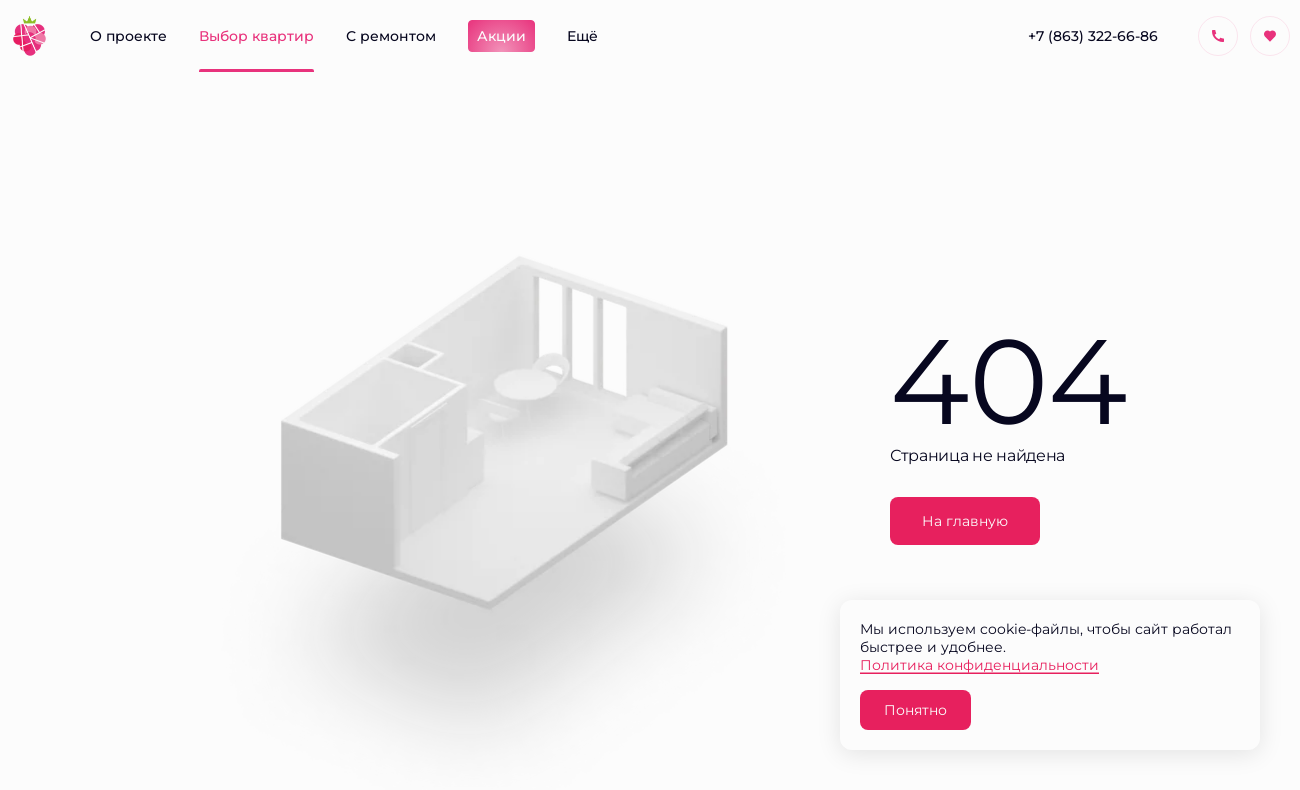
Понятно (915, 709)
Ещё (582, 35)
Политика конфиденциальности (979, 664)
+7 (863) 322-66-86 (1093, 35)
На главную (965, 520)
